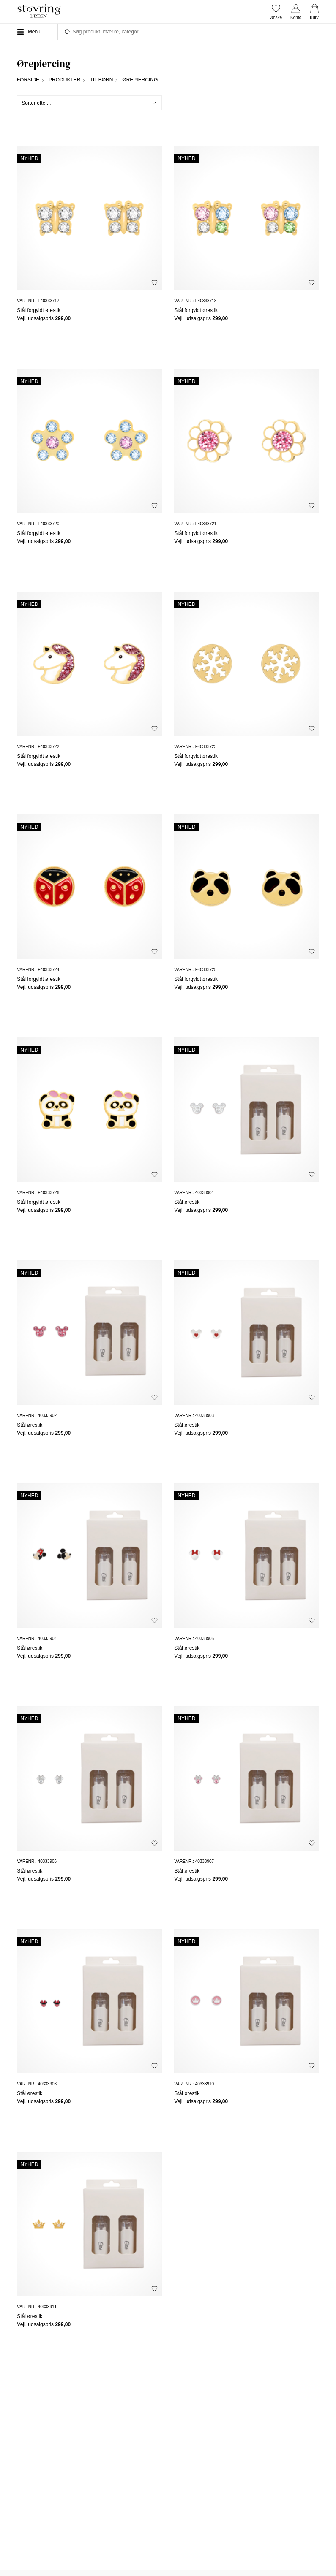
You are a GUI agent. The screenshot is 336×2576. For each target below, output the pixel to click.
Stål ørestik (186, 1202)
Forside (28, 80)
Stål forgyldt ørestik (38, 310)
